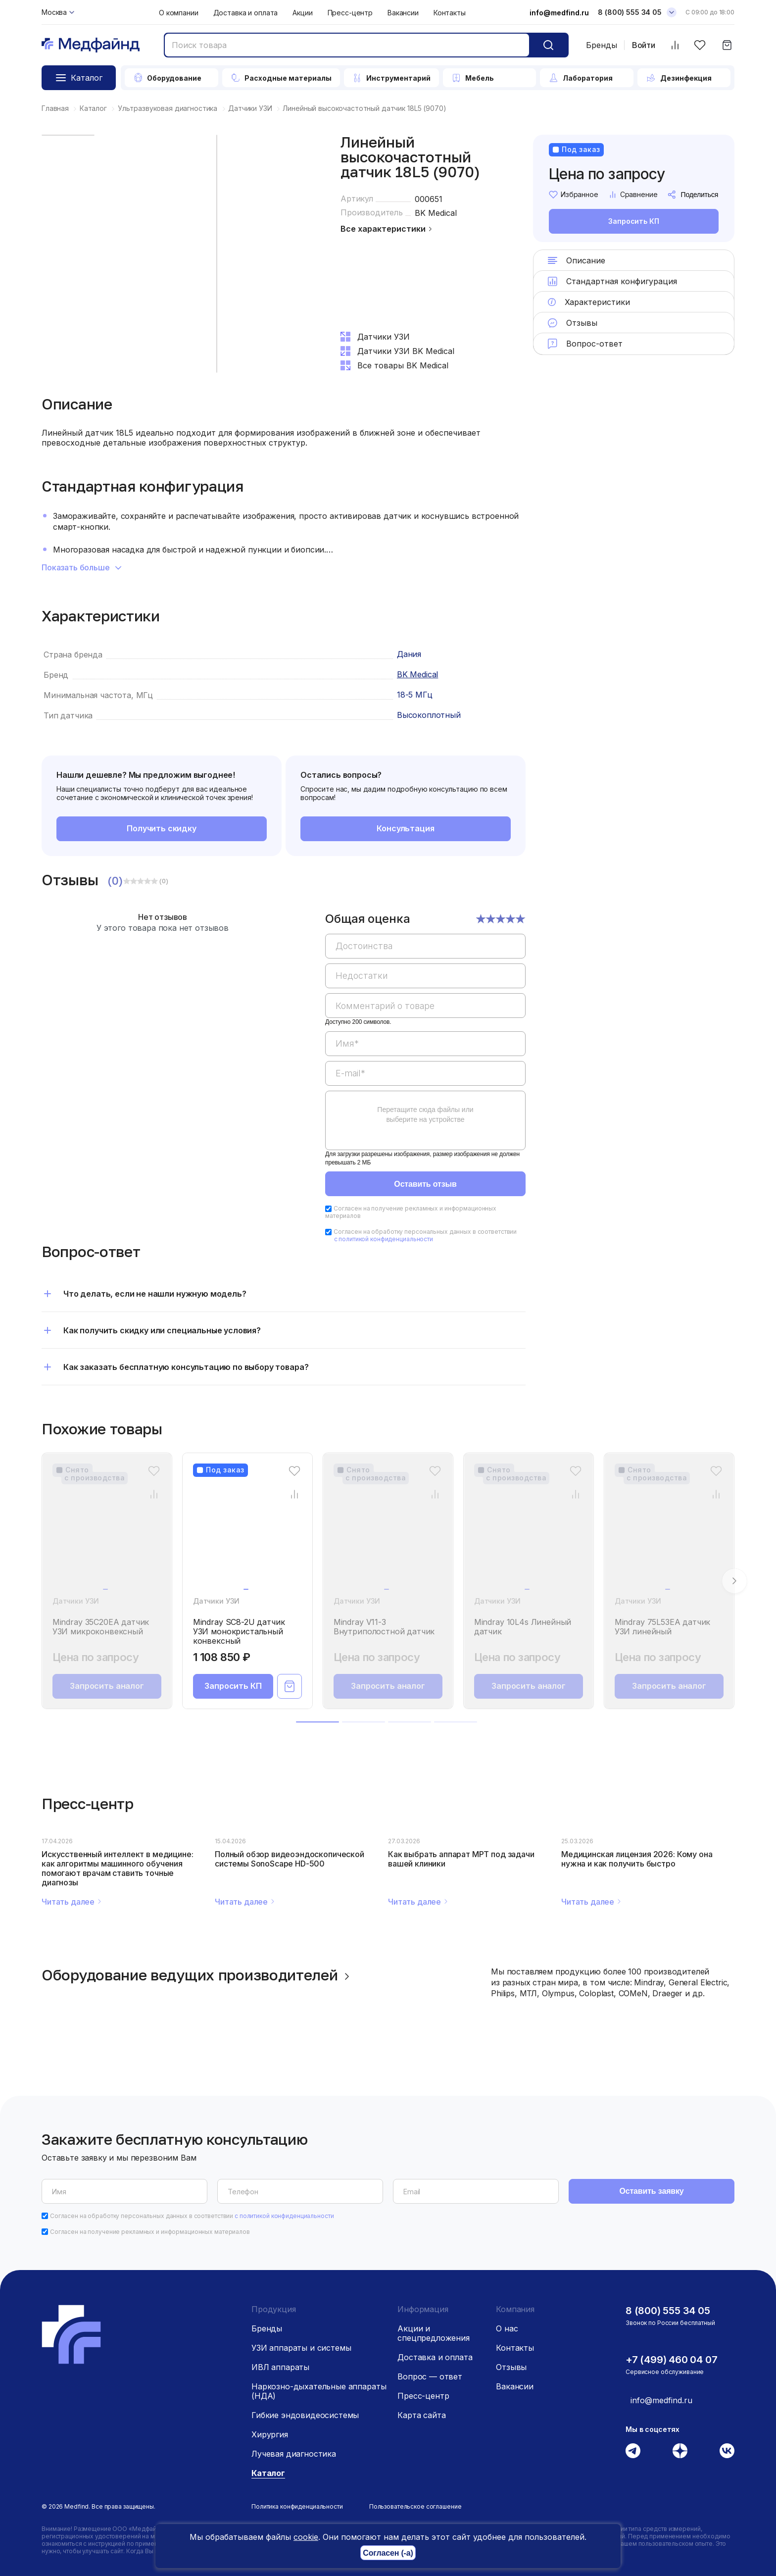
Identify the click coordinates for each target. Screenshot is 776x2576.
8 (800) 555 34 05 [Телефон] (630, 12)
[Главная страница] (91, 45)
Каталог (268, 2473)
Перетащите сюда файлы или (425, 1114)
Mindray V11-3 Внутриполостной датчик (384, 1627)
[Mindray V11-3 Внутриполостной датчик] (388, 1533)
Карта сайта (421, 2415)
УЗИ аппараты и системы (301, 2348)
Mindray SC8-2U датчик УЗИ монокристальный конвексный (239, 1631)
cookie (305, 2537)
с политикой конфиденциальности (383, 1239)
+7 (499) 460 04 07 (671, 2360)
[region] (425, 1037)
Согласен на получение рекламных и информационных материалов (410, 1212)
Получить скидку (161, 828)
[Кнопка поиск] (548, 45)
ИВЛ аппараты (280, 2367)
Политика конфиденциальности (297, 2506)
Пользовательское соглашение (415, 2506)
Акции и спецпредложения (433, 2333)
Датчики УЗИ (75, 1601)
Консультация (405, 828)
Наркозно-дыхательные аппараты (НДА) (318, 2391)
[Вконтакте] (727, 2450)
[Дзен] (680, 2450)
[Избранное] (699, 45)
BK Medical (436, 213)
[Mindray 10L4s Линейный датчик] (528, 1533)
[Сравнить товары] (674, 45)
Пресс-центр (350, 12)
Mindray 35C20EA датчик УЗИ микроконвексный (100, 1627)
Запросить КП (633, 221)
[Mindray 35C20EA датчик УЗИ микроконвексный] (106, 1533)
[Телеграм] (633, 2450)
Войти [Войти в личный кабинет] (643, 45)
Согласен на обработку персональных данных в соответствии (425, 1235)
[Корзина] (726, 45)
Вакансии (403, 12)
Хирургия (269, 2434)
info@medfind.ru (559, 12)
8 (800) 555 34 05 (668, 2311)
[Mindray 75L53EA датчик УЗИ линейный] (669, 1533)
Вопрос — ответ (429, 2376)
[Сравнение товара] (154, 1494)
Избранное (573, 194)
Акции (302, 12)
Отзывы (511, 2367)
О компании (178, 12)
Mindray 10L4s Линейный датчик (522, 1627)
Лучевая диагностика (293, 2454)
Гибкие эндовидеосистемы (305, 2415)
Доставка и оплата (245, 12)
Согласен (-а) (388, 2553)
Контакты (450, 12)
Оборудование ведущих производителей (197, 1975)
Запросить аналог (107, 1686)
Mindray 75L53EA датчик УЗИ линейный (662, 1627)
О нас (507, 2328)
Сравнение (633, 194)
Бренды (601, 45)
